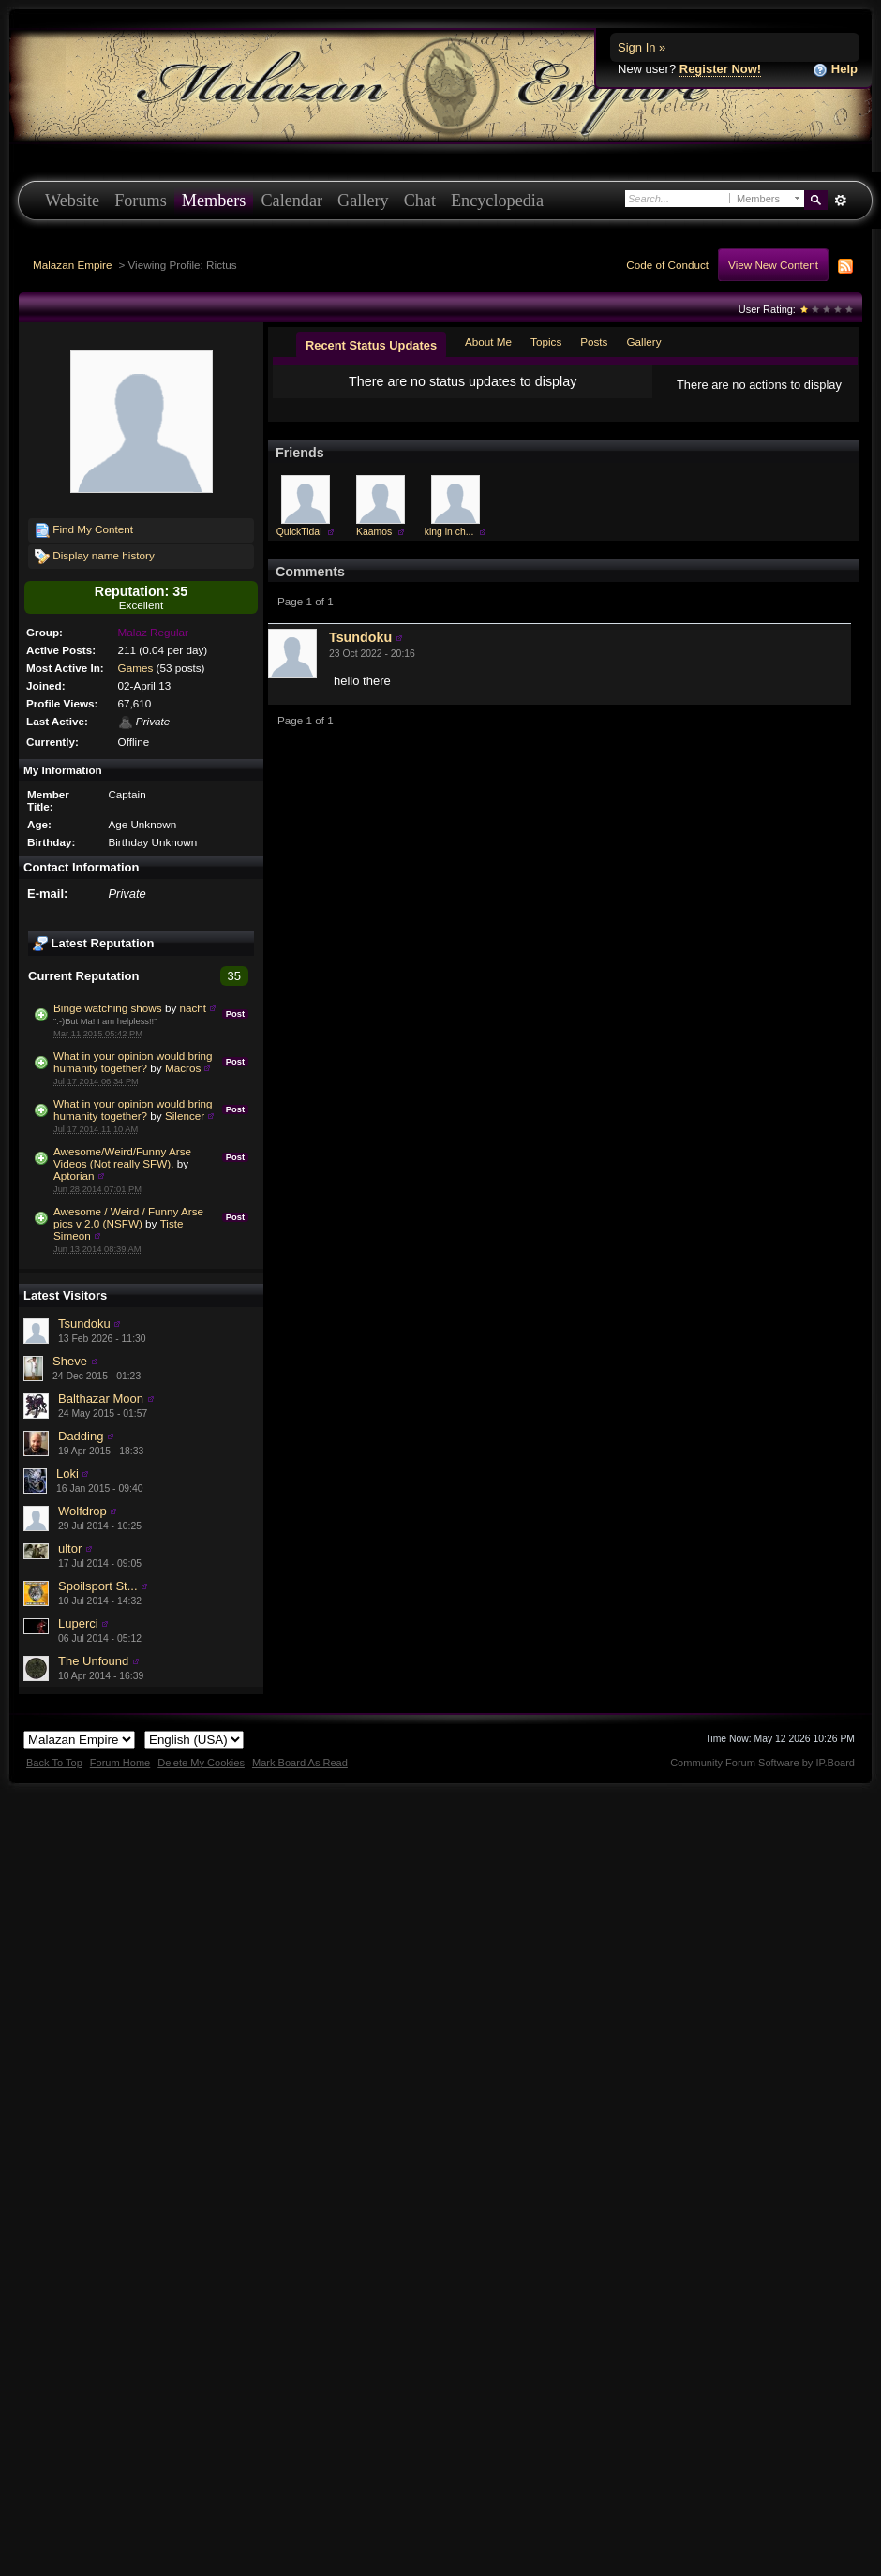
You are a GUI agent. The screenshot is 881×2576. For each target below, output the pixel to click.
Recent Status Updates (371, 345)
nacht (193, 1008)
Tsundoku (84, 1324)
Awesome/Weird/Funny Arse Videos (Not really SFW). (122, 1157)
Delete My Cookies (201, 1762)
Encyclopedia (497, 200)
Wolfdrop (82, 1511)
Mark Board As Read (300, 1762)
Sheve (69, 1361)
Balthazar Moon (100, 1399)
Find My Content (84, 530)
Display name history (95, 556)
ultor (70, 1548)
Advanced (840, 200)
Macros (183, 1068)
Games (136, 668)
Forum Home (120, 1762)
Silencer (184, 1115)
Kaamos (374, 547)
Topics (545, 341)
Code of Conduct (667, 265)
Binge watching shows (107, 1008)
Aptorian (74, 1175)
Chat (420, 200)
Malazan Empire (72, 265)
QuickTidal (299, 547)
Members (214, 200)
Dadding (80, 1436)
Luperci (78, 1623)
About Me (488, 341)
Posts (593, 341)
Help (835, 70)
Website (72, 200)
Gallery (363, 200)
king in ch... (449, 547)
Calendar (291, 200)
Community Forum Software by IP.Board (762, 1762)
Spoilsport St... (98, 1586)
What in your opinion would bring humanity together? (133, 1062)
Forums (140, 200)
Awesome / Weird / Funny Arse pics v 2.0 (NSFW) (128, 1217)
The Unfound (93, 1661)
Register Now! (720, 69)
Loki (67, 1474)
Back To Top (54, 1762)
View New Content (773, 265)
